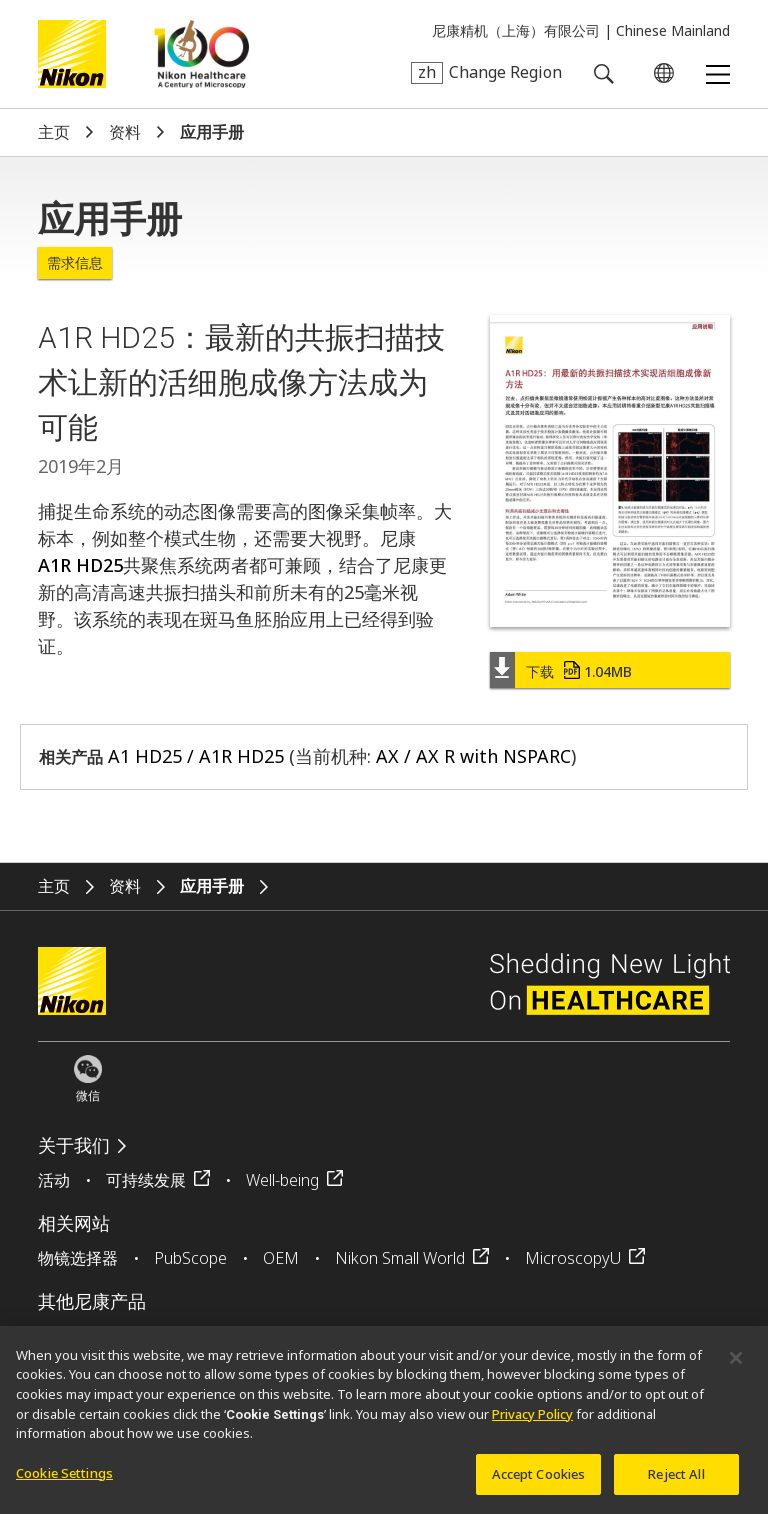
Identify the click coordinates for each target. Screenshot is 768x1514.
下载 (579, 671)
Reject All (676, 1481)
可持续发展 (146, 1180)
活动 (54, 1180)
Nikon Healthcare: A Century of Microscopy (201, 54)
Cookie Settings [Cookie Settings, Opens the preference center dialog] (64, 1480)
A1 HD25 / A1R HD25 (196, 756)
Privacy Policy (532, 1421)
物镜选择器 (78, 1258)
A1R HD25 (80, 565)
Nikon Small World (400, 1258)
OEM (281, 1258)
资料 (125, 132)
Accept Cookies (539, 1481)
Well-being (282, 1180)
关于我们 (74, 1145)
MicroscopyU (573, 1258)
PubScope (190, 1258)
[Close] (736, 1365)
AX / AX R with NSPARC (473, 756)
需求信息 (75, 263)
